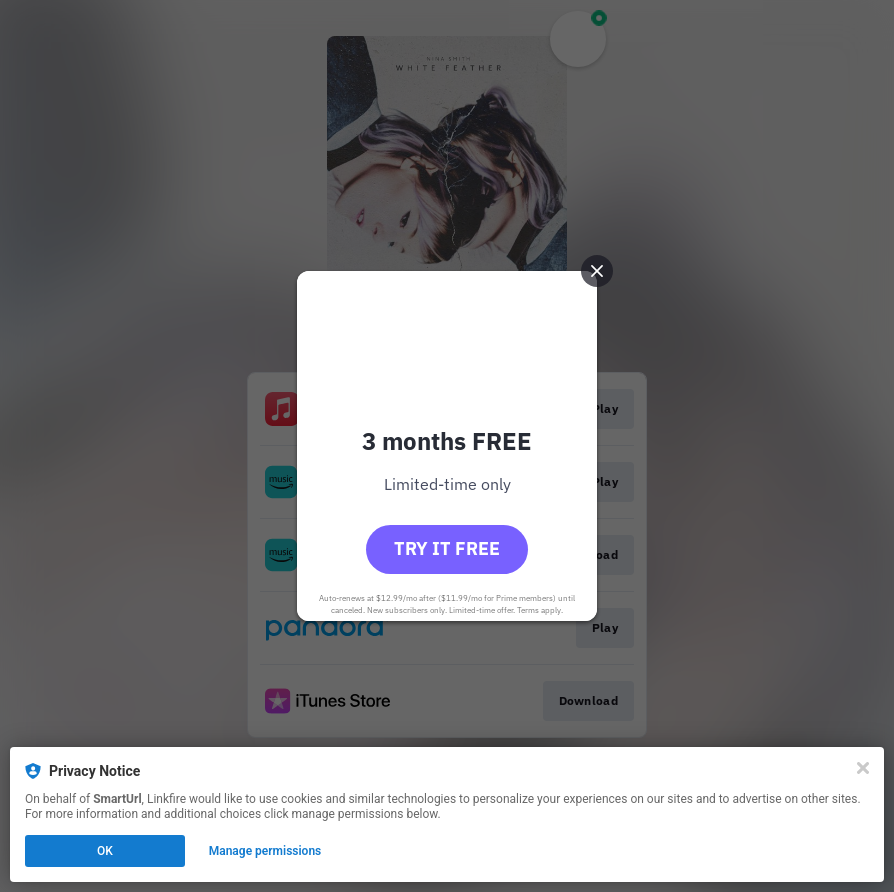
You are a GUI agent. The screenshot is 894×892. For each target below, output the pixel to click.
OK (105, 851)
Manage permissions (265, 851)
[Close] (863, 768)
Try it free (447, 548)
